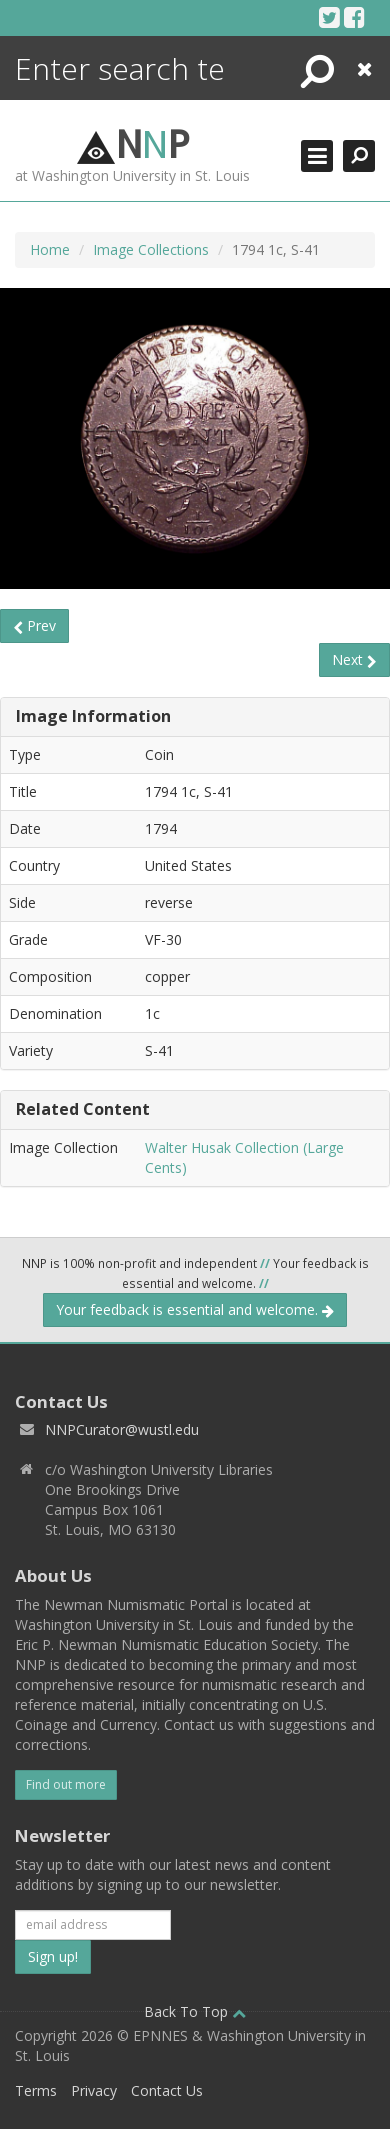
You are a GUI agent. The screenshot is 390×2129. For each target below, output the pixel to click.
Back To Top (195, 2011)
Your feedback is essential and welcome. (195, 1309)
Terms (36, 2090)
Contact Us (167, 2090)
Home (50, 249)
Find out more (66, 1784)
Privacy (94, 2090)
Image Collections (151, 249)
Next (354, 659)
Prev (34, 625)
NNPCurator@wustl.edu (122, 1429)
